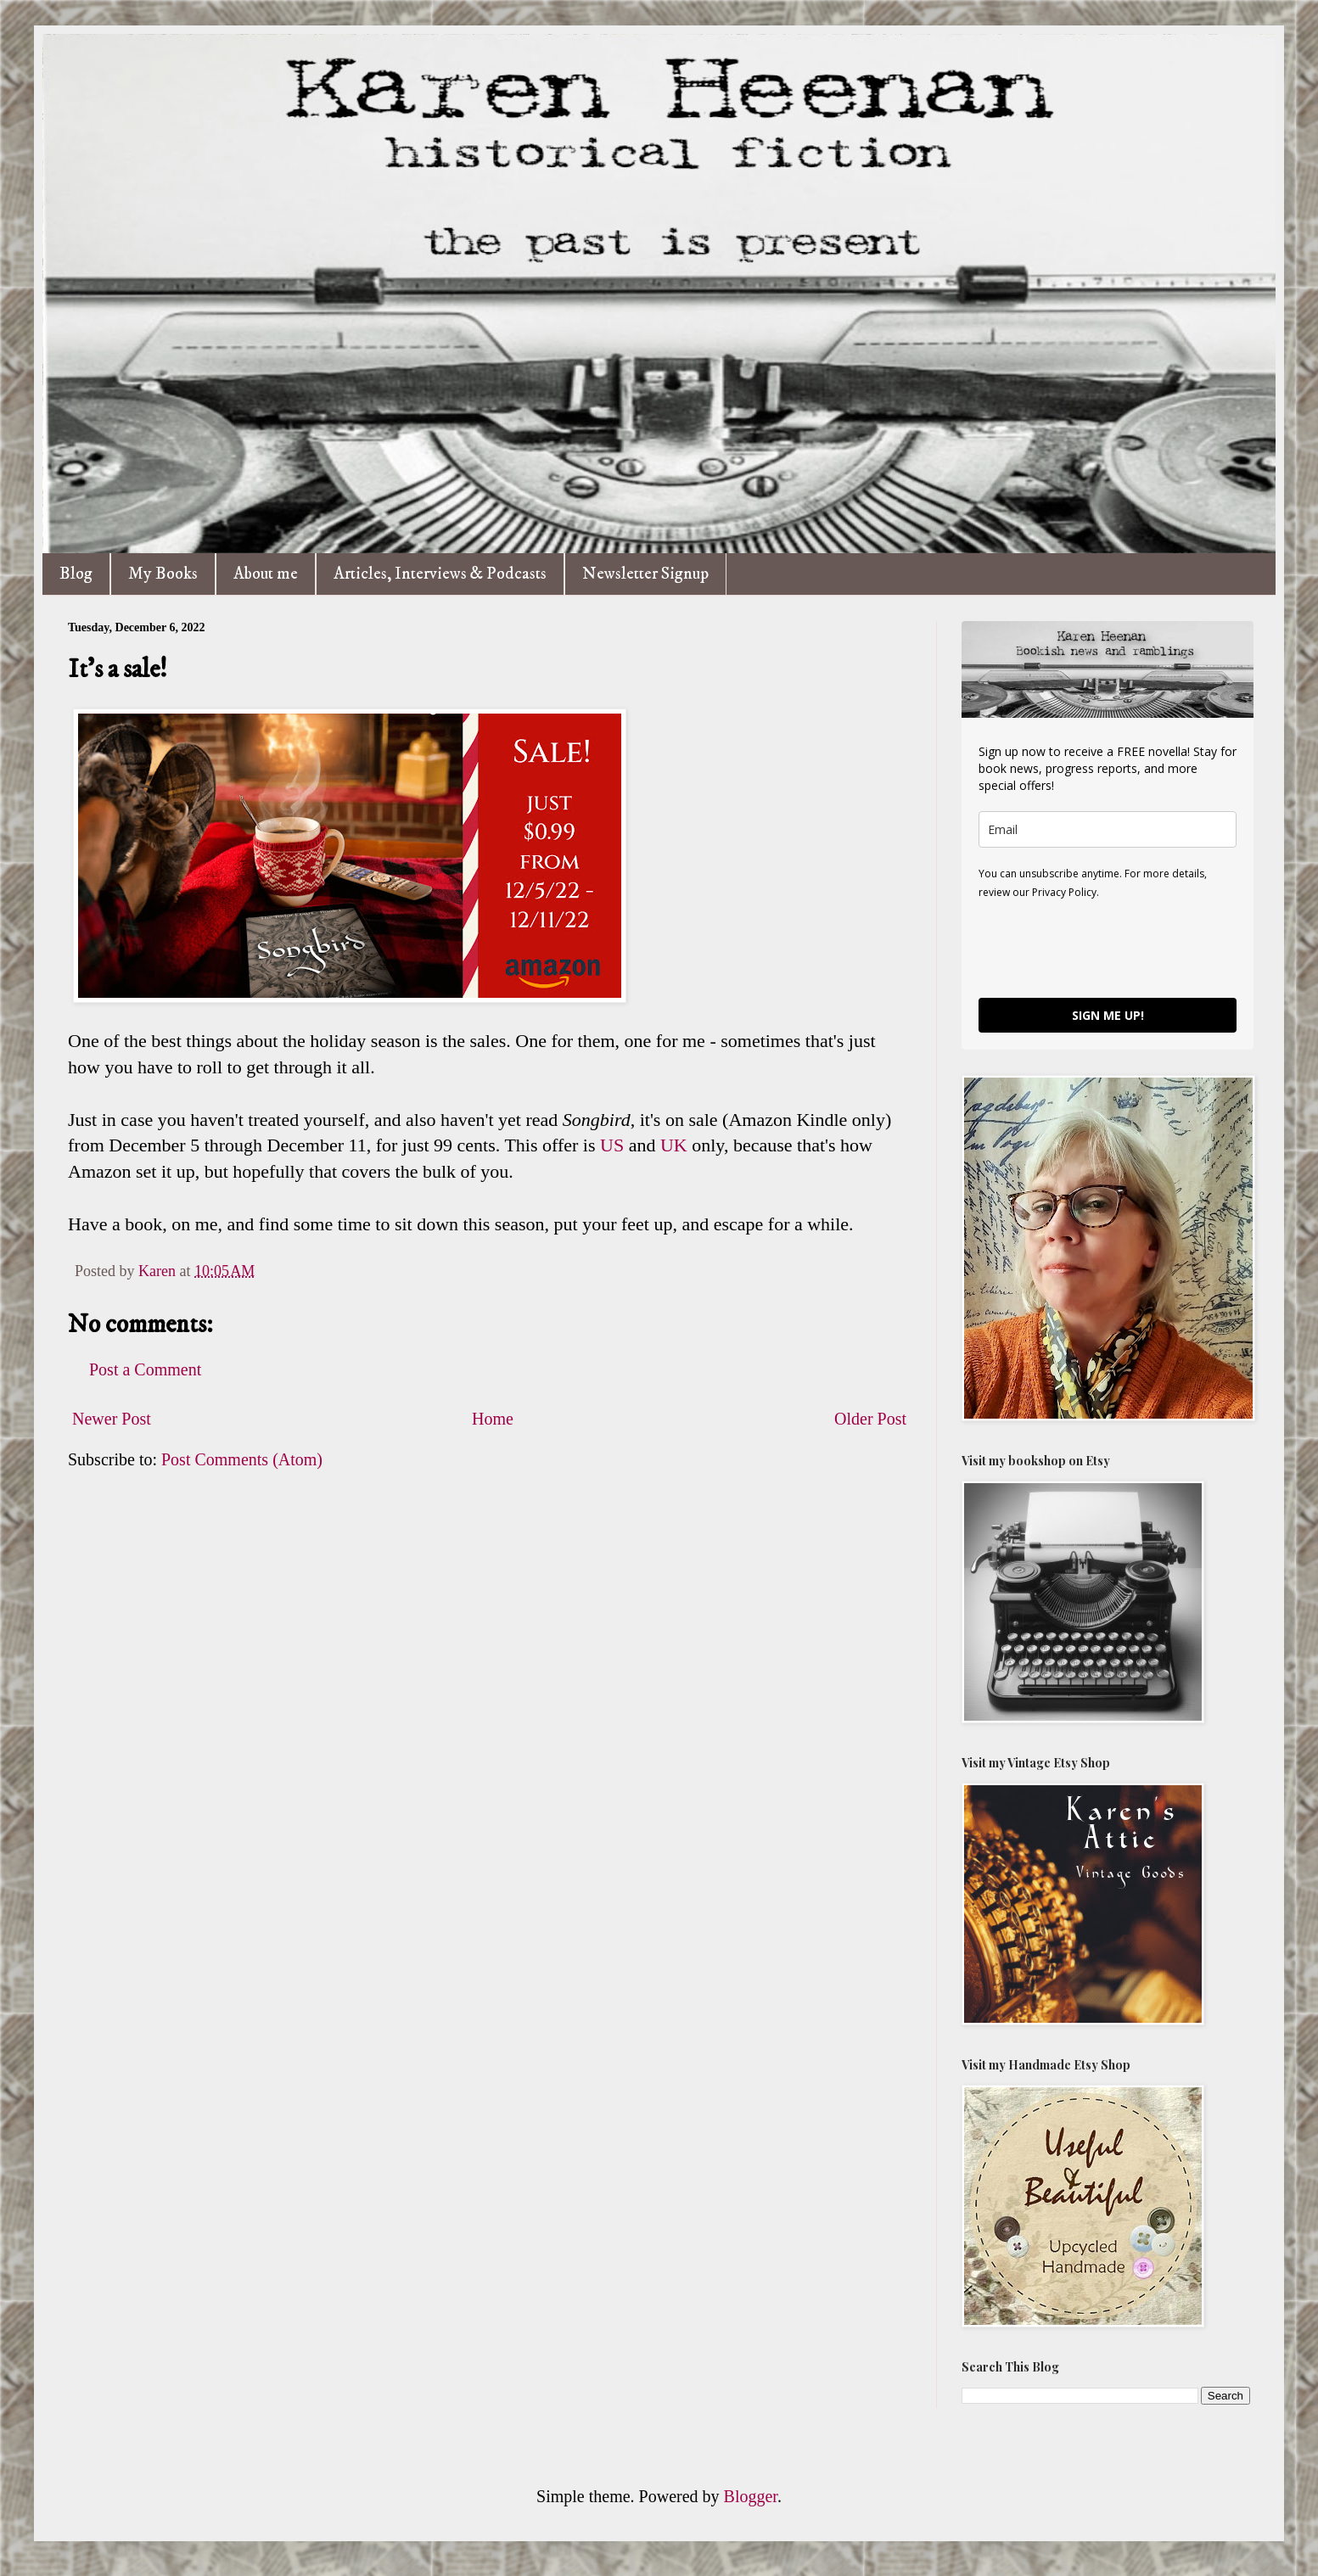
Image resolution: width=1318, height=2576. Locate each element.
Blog (76, 574)
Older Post (870, 1418)
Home (492, 1418)
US (612, 1145)
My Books (163, 574)
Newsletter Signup (645, 574)
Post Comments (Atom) (241, 1459)
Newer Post (111, 1418)
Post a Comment (145, 1369)
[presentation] (1108, 948)
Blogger (750, 2496)
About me (265, 574)
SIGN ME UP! (1108, 1015)
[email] (1108, 829)
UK (673, 1145)
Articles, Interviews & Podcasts (440, 574)
